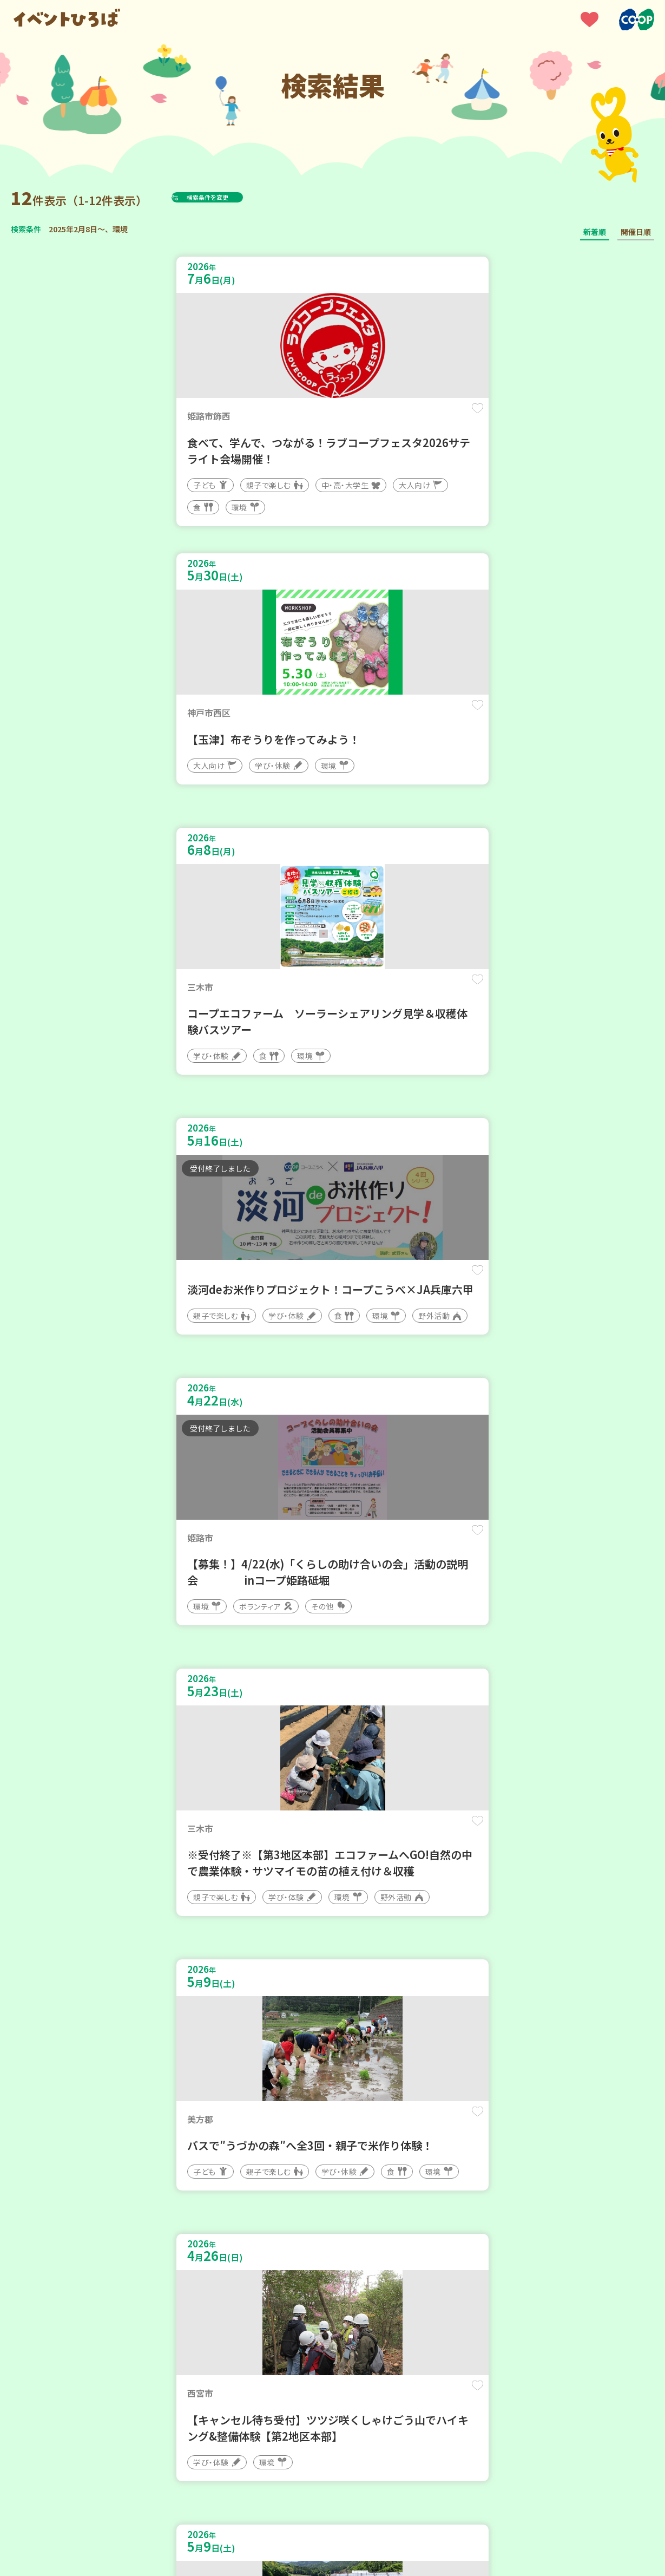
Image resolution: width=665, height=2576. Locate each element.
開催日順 (636, 231)
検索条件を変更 (234, 197)
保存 (301, 417)
